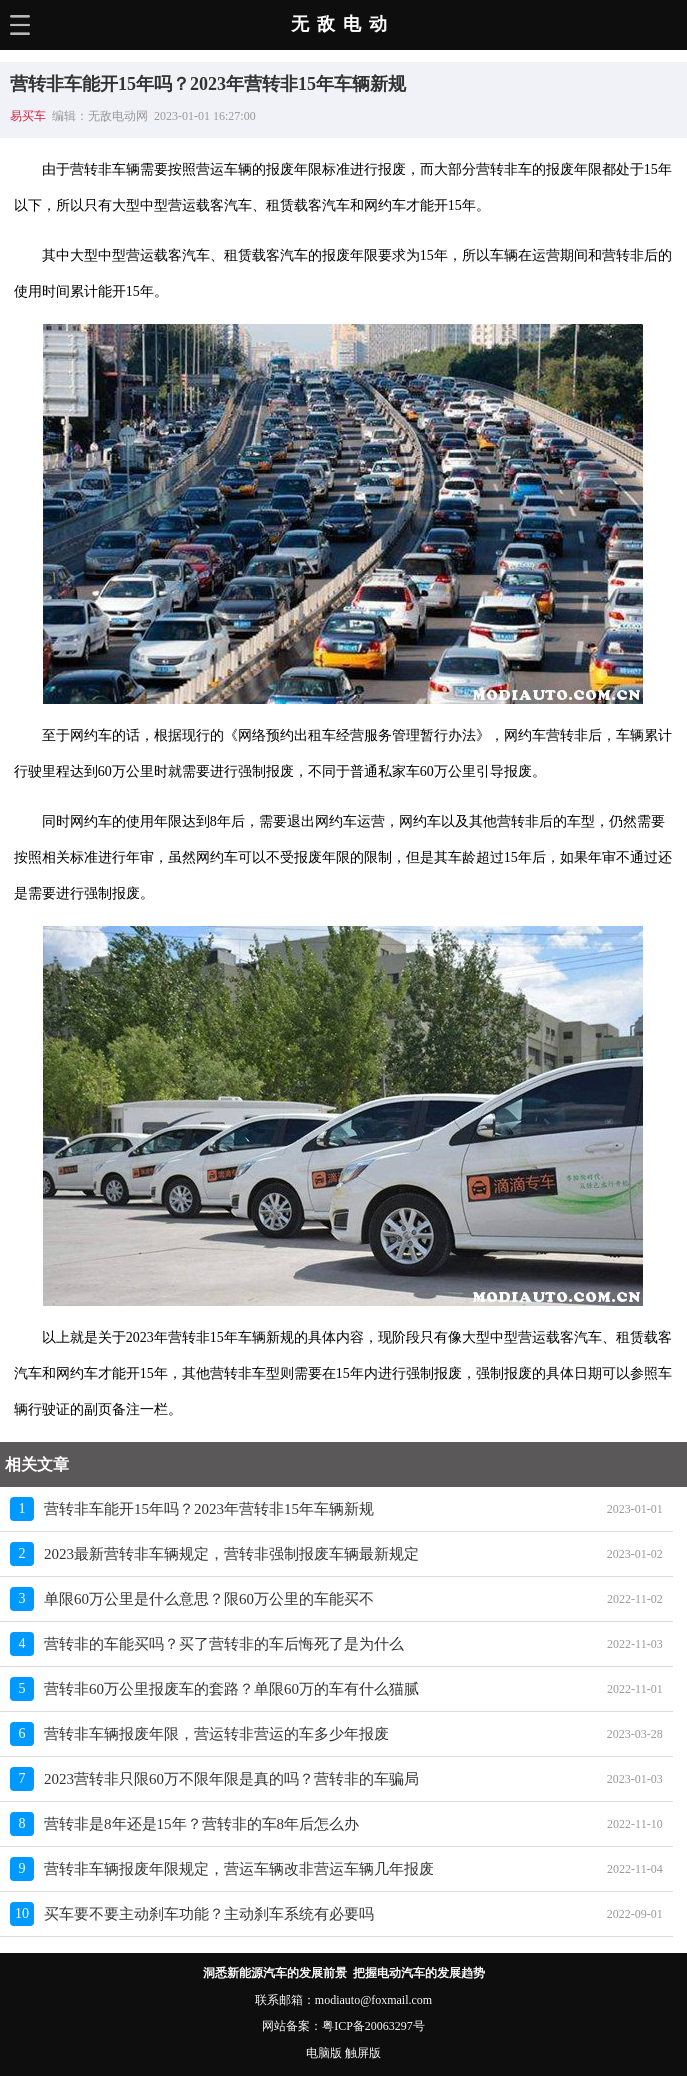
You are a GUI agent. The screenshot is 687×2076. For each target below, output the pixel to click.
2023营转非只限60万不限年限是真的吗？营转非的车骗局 (231, 1779)
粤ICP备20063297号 (373, 2026)
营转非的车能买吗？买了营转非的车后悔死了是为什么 (224, 1644)
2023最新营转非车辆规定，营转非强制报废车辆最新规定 (231, 1554)
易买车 (28, 116)
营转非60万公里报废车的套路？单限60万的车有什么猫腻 (231, 1689)
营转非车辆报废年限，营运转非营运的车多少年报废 (216, 1734)
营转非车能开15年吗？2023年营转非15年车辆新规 (209, 1509)
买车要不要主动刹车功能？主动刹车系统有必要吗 (209, 1914)
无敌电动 (343, 24)
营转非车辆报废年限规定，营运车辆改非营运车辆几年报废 (239, 1869)
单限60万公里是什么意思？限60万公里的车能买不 (209, 1599)
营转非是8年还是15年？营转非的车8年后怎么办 (201, 1824)
